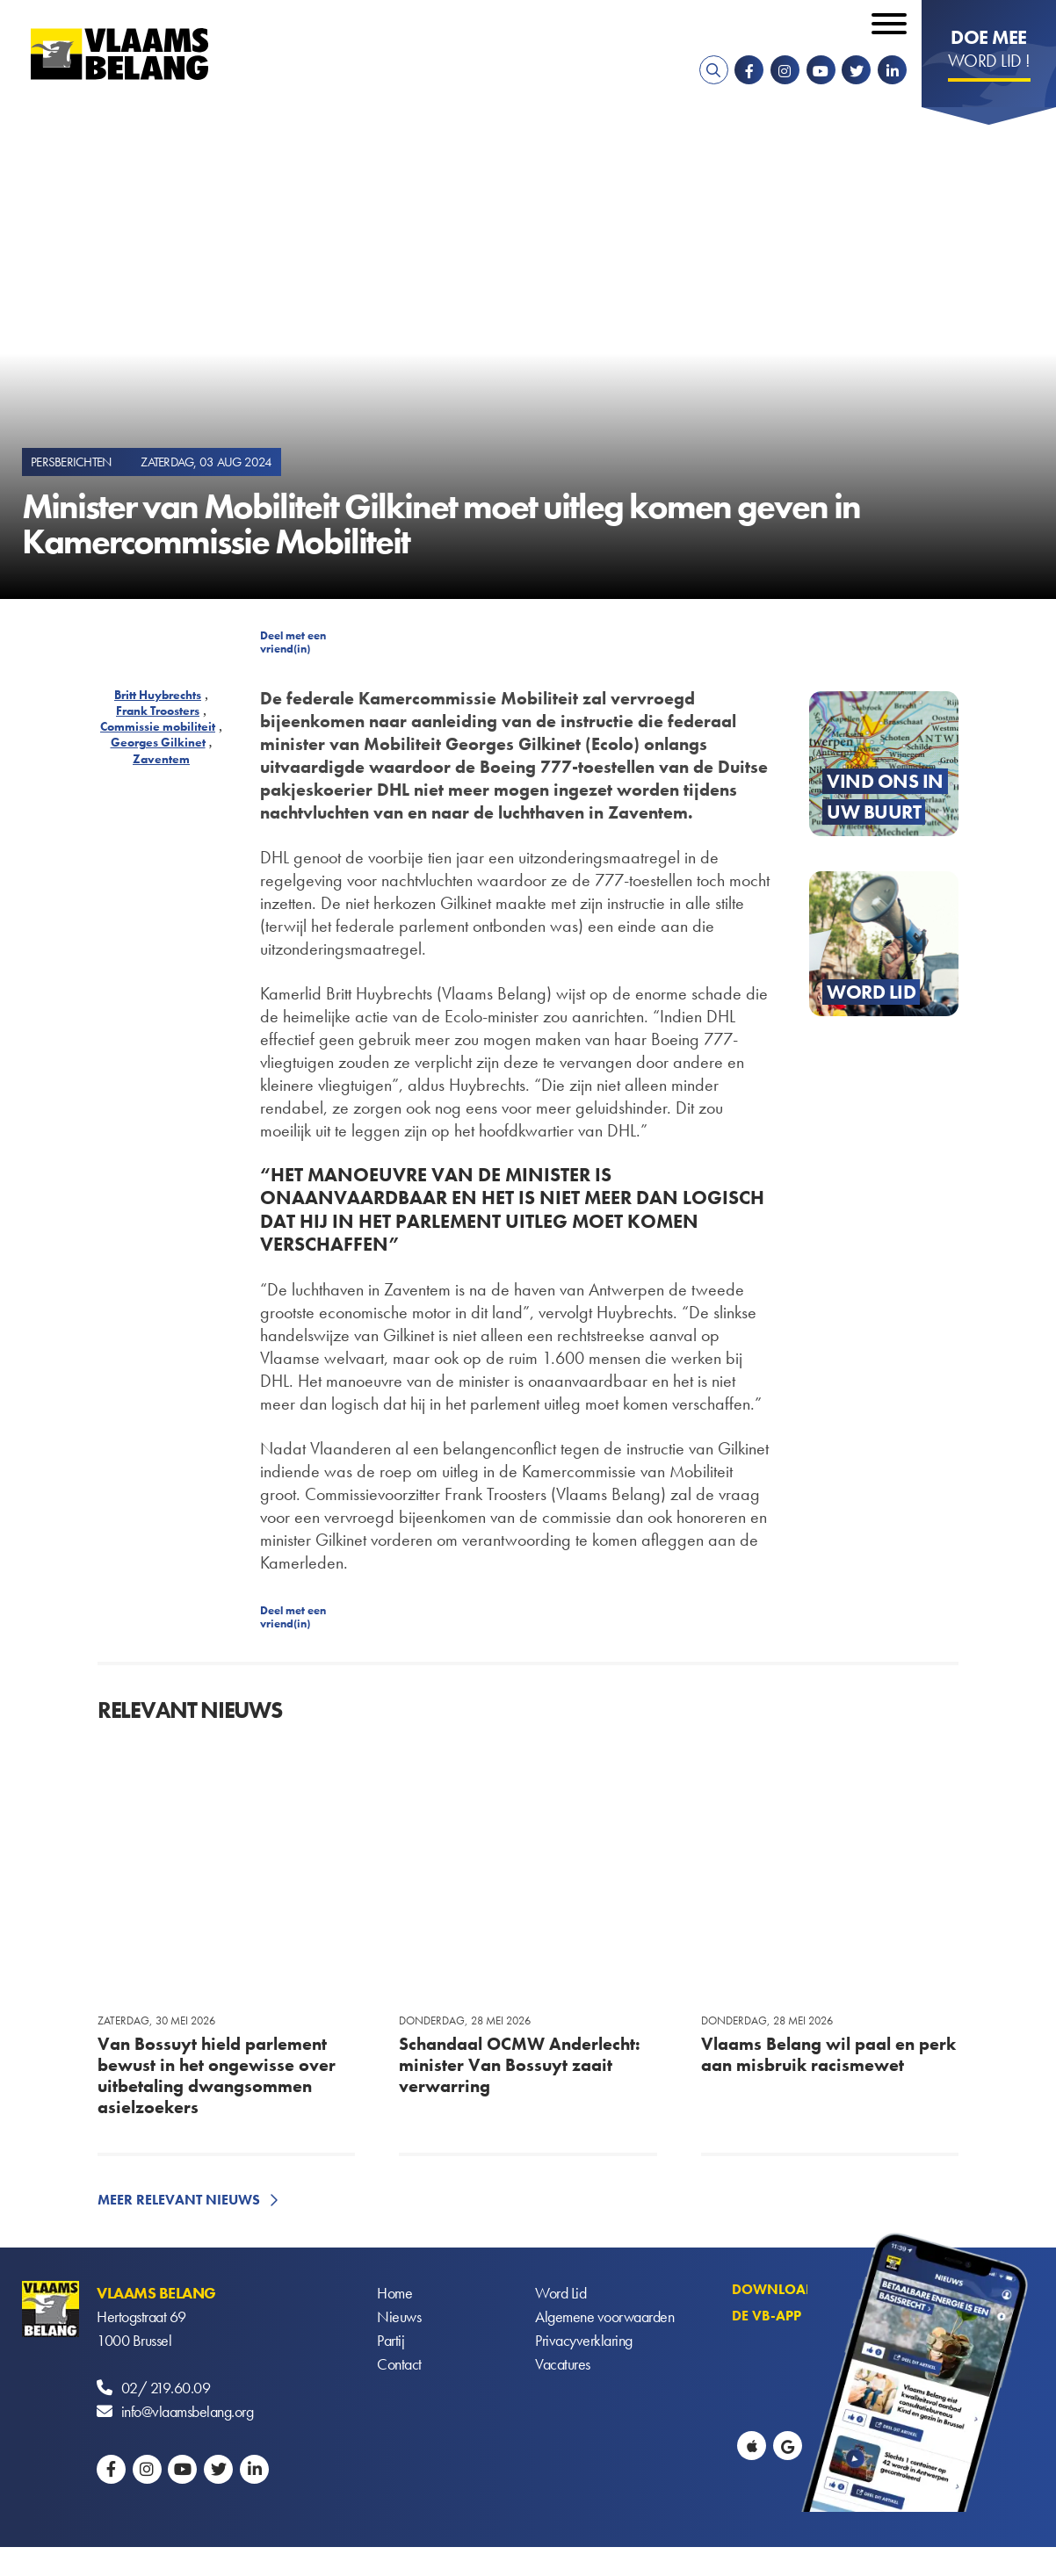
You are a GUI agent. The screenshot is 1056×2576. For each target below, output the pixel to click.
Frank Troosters (157, 710)
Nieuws (399, 2316)
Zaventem (161, 759)
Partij (390, 2340)
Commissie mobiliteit (157, 726)
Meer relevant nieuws (179, 2199)
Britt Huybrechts (157, 695)
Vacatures (562, 2364)
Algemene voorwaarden (604, 2316)
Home (394, 2293)
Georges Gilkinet (158, 742)
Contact (399, 2364)
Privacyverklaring (584, 2340)
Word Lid (560, 2293)
